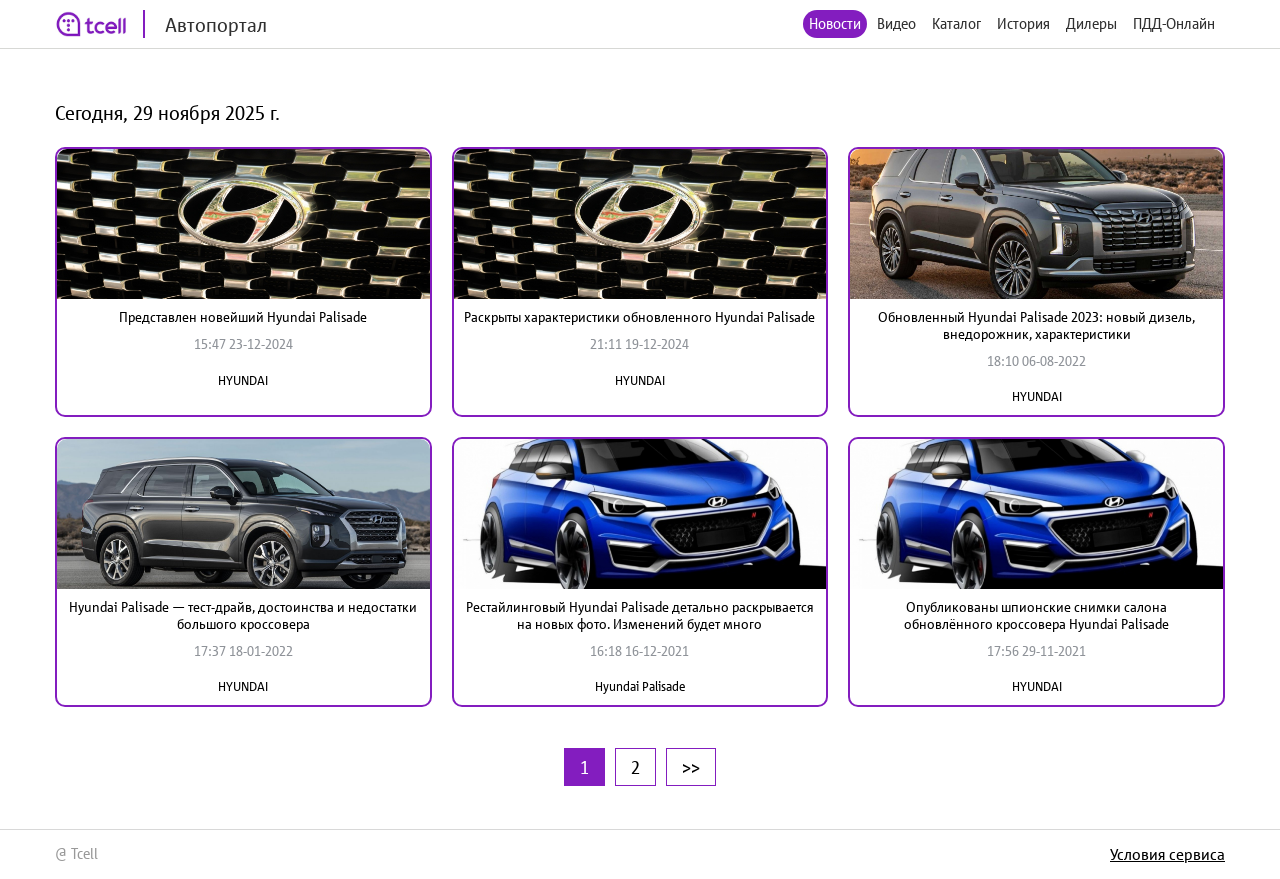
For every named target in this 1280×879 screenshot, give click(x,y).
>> (691, 767)
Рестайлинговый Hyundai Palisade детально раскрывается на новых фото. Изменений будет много (640, 615)
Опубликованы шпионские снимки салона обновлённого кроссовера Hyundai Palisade (1036, 615)
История (1023, 23)
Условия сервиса (1167, 854)
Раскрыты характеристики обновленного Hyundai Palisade (639, 317)
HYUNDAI (243, 380)
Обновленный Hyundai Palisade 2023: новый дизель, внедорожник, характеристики (1036, 325)
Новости (835, 23)
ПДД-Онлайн (1174, 23)
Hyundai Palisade (640, 686)
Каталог (956, 23)
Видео (896, 23)
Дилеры (1091, 23)
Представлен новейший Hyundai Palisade (243, 317)
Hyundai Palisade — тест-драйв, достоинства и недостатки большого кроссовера (243, 615)
